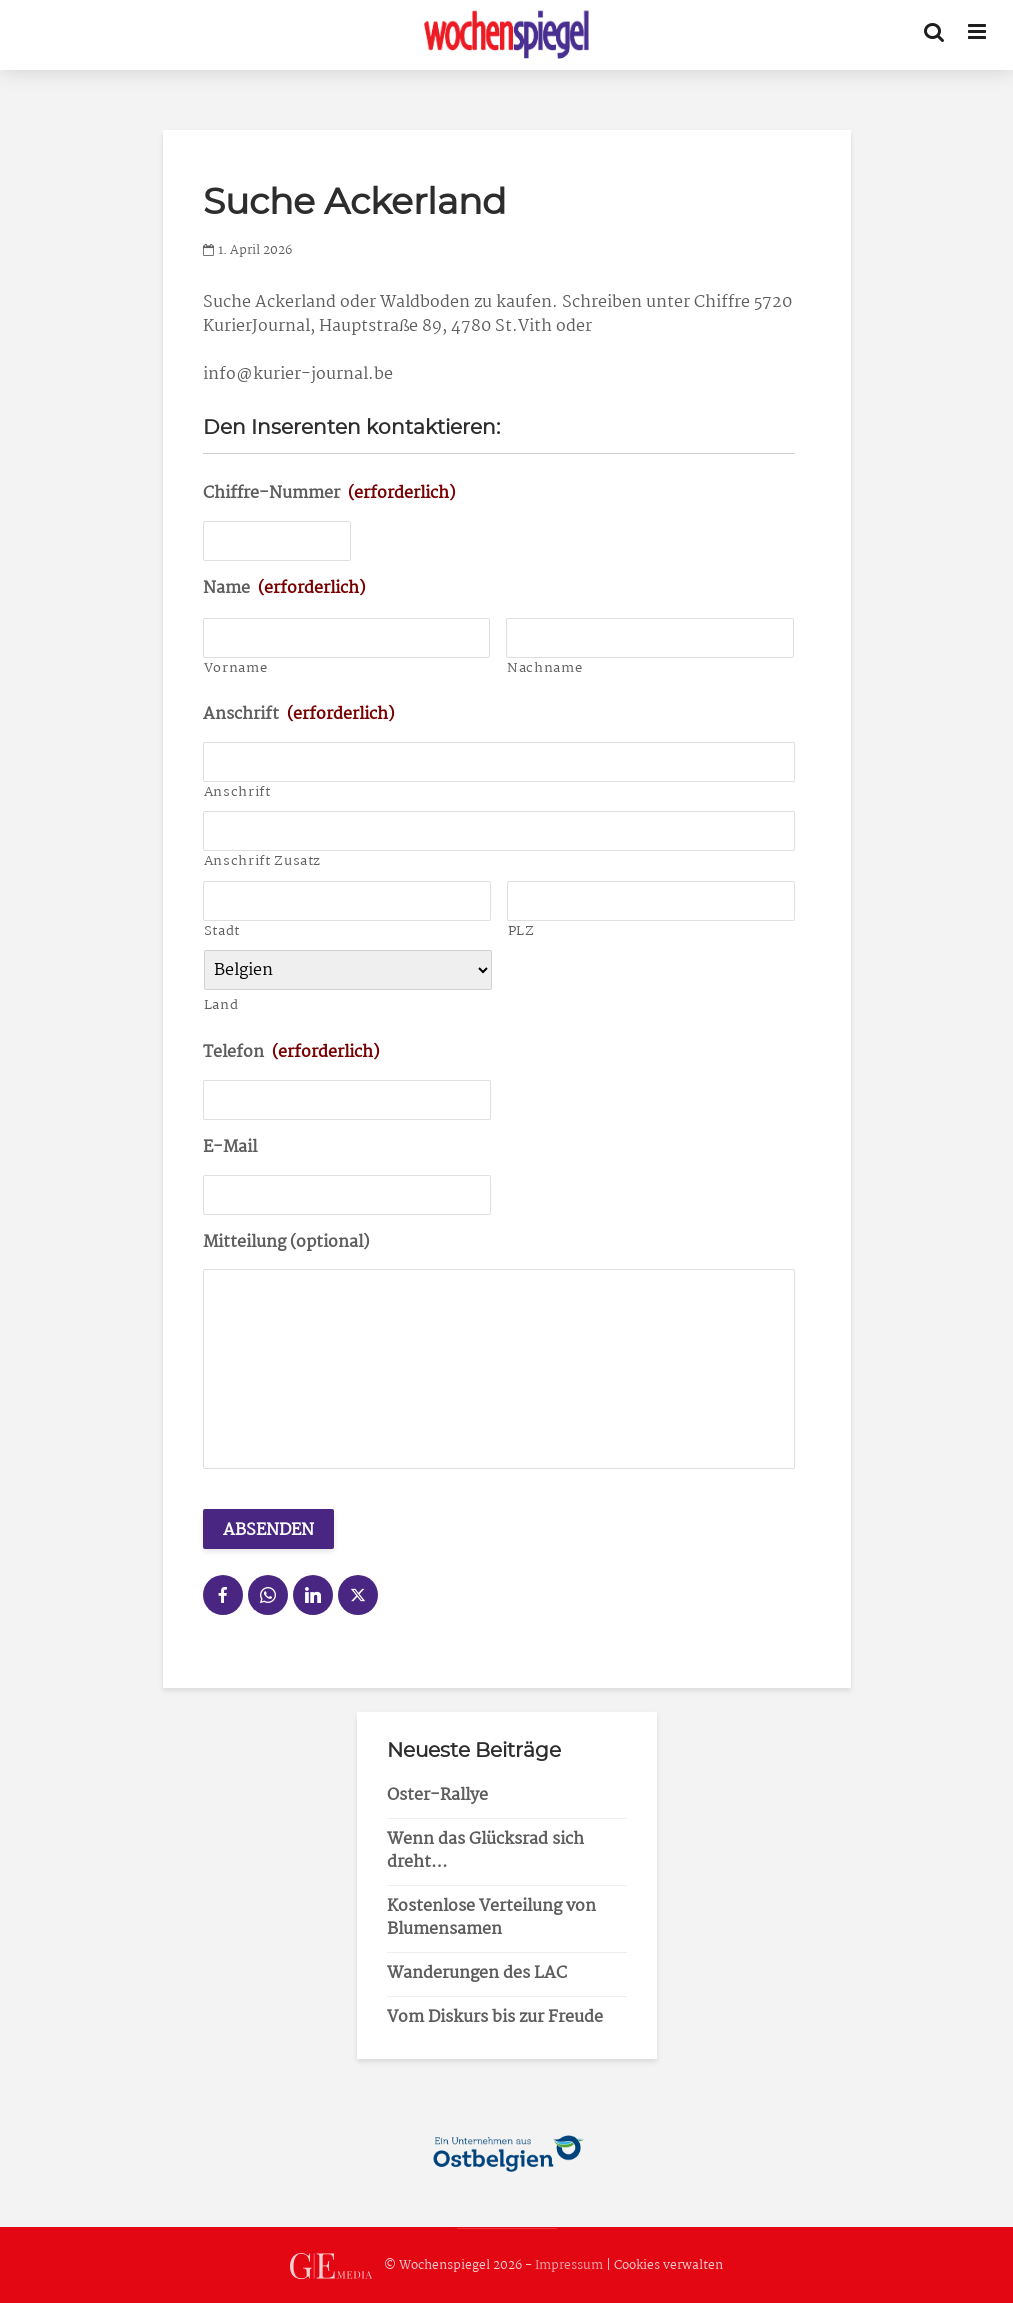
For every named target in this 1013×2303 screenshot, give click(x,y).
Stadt (222, 932)
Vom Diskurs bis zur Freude (495, 2017)
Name (284, 589)
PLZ (521, 932)
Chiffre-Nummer (329, 494)
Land (221, 1006)
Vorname (236, 669)
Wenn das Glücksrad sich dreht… (485, 1851)
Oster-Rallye (437, 1795)
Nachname (544, 669)
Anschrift (298, 715)
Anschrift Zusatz (263, 862)
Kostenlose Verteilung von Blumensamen (491, 1918)
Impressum (569, 2266)
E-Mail (230, 1148)
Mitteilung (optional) (286, 1243)
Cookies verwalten (668, 2266)
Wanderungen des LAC (477, 1973)
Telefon (291, 1053)
